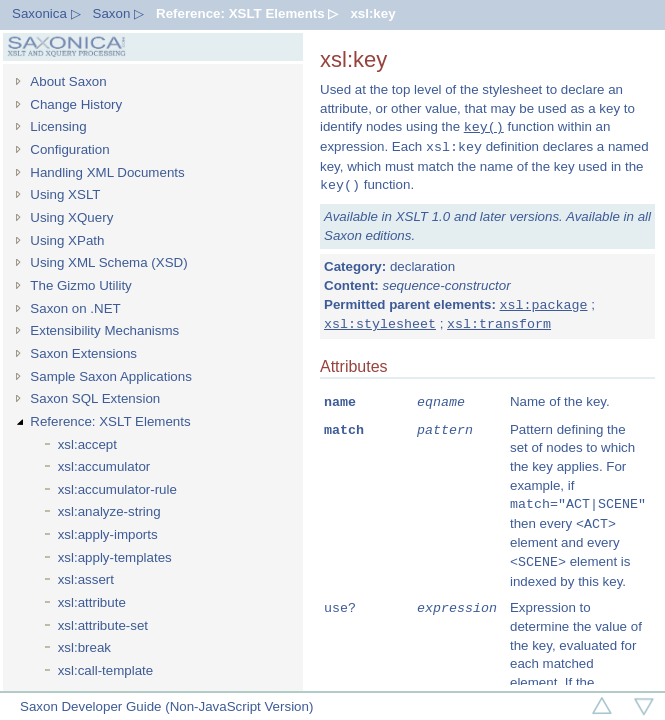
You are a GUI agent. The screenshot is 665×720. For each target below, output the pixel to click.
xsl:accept (87, 444)
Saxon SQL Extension (95, 398)
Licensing (58, 126)
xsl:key (372, 13)
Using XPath (67, 240)
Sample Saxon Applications (111, 376)
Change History (76, 104)
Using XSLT (65, 194)
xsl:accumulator (104, 466)
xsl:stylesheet (380, 324)
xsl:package (544, 305)
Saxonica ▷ (46, 13)
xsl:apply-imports (108, 534)
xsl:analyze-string (109, 511)
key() (484, 127)
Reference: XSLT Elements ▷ (247, 13)
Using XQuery (71, 217)
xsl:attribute (92, 602)
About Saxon (68, 81)
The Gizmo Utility (80, 285)
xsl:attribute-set (103, 625)
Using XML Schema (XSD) (108, 262)
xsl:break (84, 647)
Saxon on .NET (75, 308)
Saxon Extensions (83, 353)
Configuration (69, 149)
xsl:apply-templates (115, 557)
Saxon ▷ (119, 13)
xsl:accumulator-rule (117, 489)
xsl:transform (499, 324)
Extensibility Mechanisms (104, 330)
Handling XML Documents (107, 172)
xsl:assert (86, 579)
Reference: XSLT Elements (110, 421)
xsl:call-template (106, 670)
